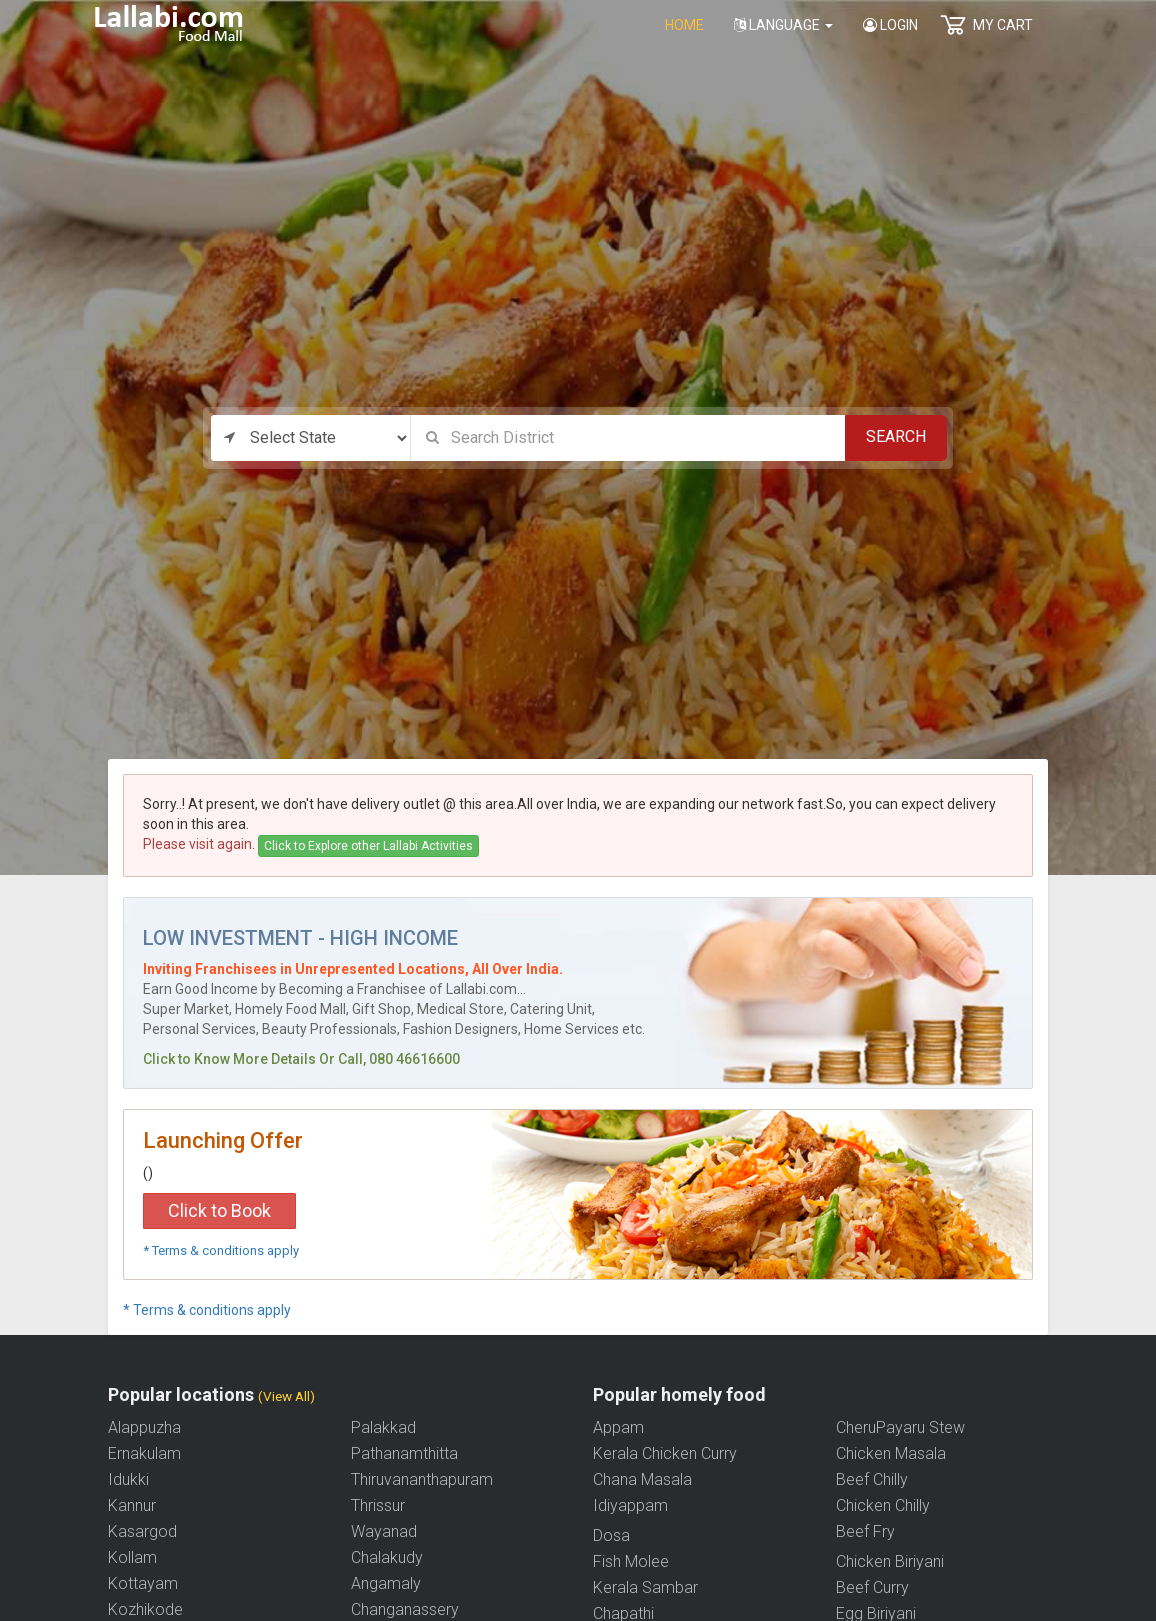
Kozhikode (145, 1609)
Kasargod (142, 1531)
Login (890, 25)
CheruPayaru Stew (900, 1427)
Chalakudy (387, 1557)
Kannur (132, 1505)
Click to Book (219, 1210)
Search (896, 436)
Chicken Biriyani (890, 1561)
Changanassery (405, 1609)
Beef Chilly (872, 1479)
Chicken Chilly (883, 1505)
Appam (618, 1427)
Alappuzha (144, 1427)
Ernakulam (144, 1453)
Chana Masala (642, 1479)
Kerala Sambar (645, 1587)
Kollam (132, 1557)
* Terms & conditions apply (221, 1250)
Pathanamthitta (404, 1453)
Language (783, 25)
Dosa (611, 1535)
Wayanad (384, 1531)
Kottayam (143, 1583)
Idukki (128, 1479)
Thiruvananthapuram (422, 1479)
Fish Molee (631, 1561)
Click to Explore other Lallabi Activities (368, 846)
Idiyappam (630, 1505)
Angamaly (386, 1583)
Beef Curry (872, 1587)
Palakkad (383, 1427)
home (684, 25)
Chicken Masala (891, 1453)
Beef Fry (865, 1531)
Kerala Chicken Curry (665, 1453)
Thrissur (378, 1505)
